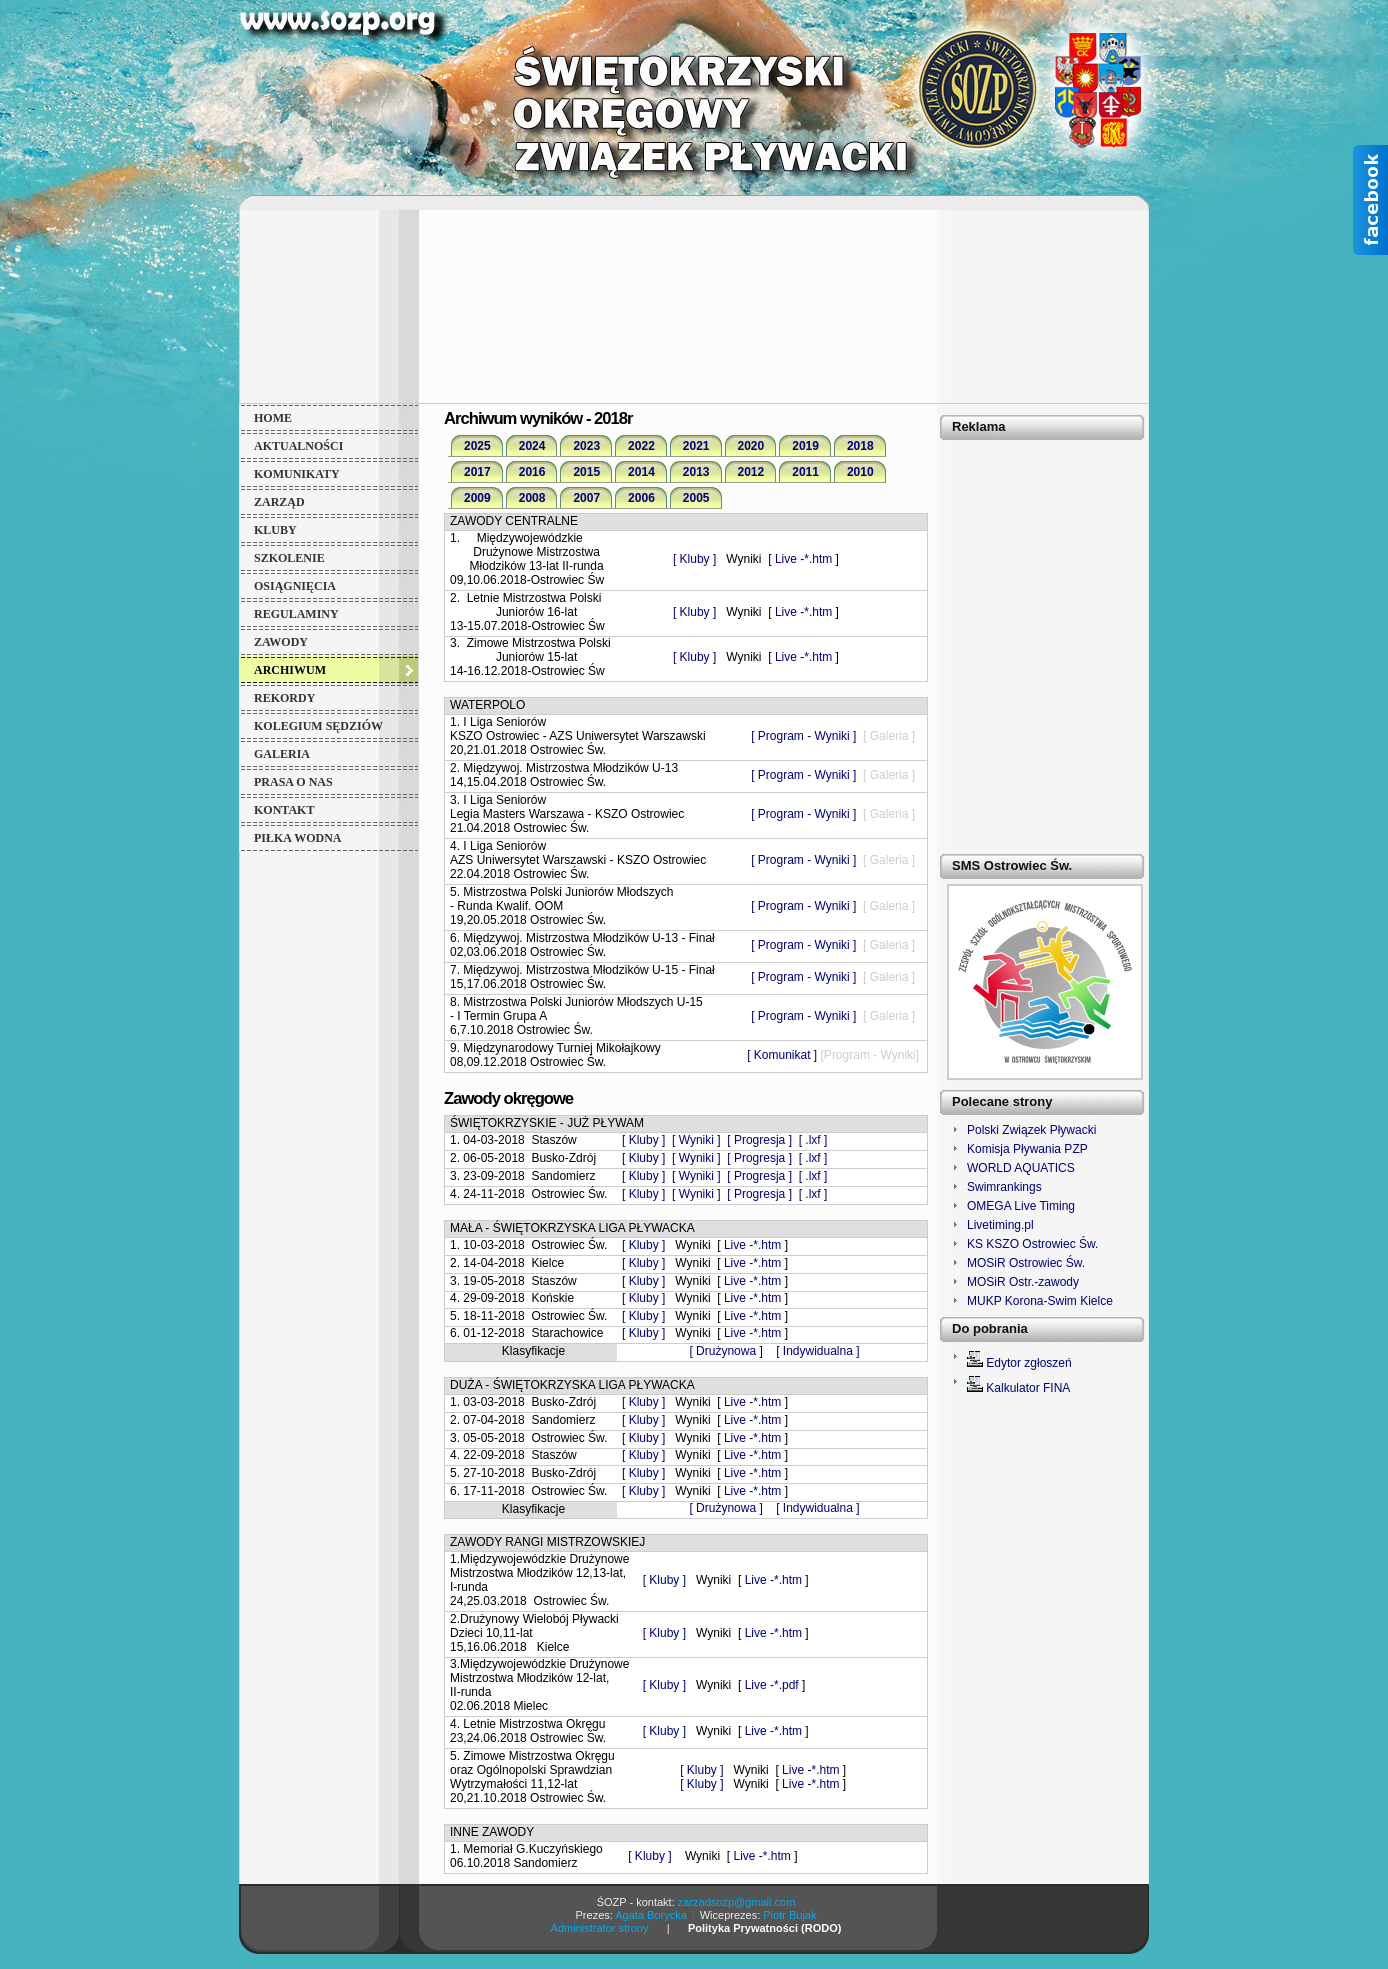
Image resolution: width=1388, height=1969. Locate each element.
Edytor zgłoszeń (1028, 1363)
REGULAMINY (296, 614)
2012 (751, 472)
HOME (273, 418)
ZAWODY (281, 642)
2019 (805, 446)
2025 (477, 446)
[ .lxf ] (813, 1140)
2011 (805, 472)
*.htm (818, 559)
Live (787, 559)
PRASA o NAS (293, 782)
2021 (696, 446)
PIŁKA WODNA (297, 838)
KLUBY (275, 530)
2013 (696, 472)
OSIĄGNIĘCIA (295, 586)
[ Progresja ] (759, 1140)
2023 (586, 446)
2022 (641, 446)
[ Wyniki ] (696, 1140)
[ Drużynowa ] (727, 1351)
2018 (860, 446)
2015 (586, 472)
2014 (641, 472)
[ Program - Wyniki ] (803, 736)
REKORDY (284, 698)
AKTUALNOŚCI (298, 446)
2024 (532, 446)
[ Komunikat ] (782, 1055)
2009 (477, 498)
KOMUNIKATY (297, 474)
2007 (586, 498)
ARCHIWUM (290, 670)
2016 (532, 472)
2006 (641, 498)
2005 (696, 498)
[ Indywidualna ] (817, 1351)
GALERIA (282, 754)
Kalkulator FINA (1028, 1388)
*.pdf (786, 1685)
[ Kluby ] (694, 559)
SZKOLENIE (289, 558)
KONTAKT (284, 810)
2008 (532, 498)
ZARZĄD (279, 502)
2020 (751, 446)
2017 (477, 472)
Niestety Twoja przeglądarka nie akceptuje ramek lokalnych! (1041, 1194)
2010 (860, 472)
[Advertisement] (694, 305)
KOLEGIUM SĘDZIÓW (318, 726)
